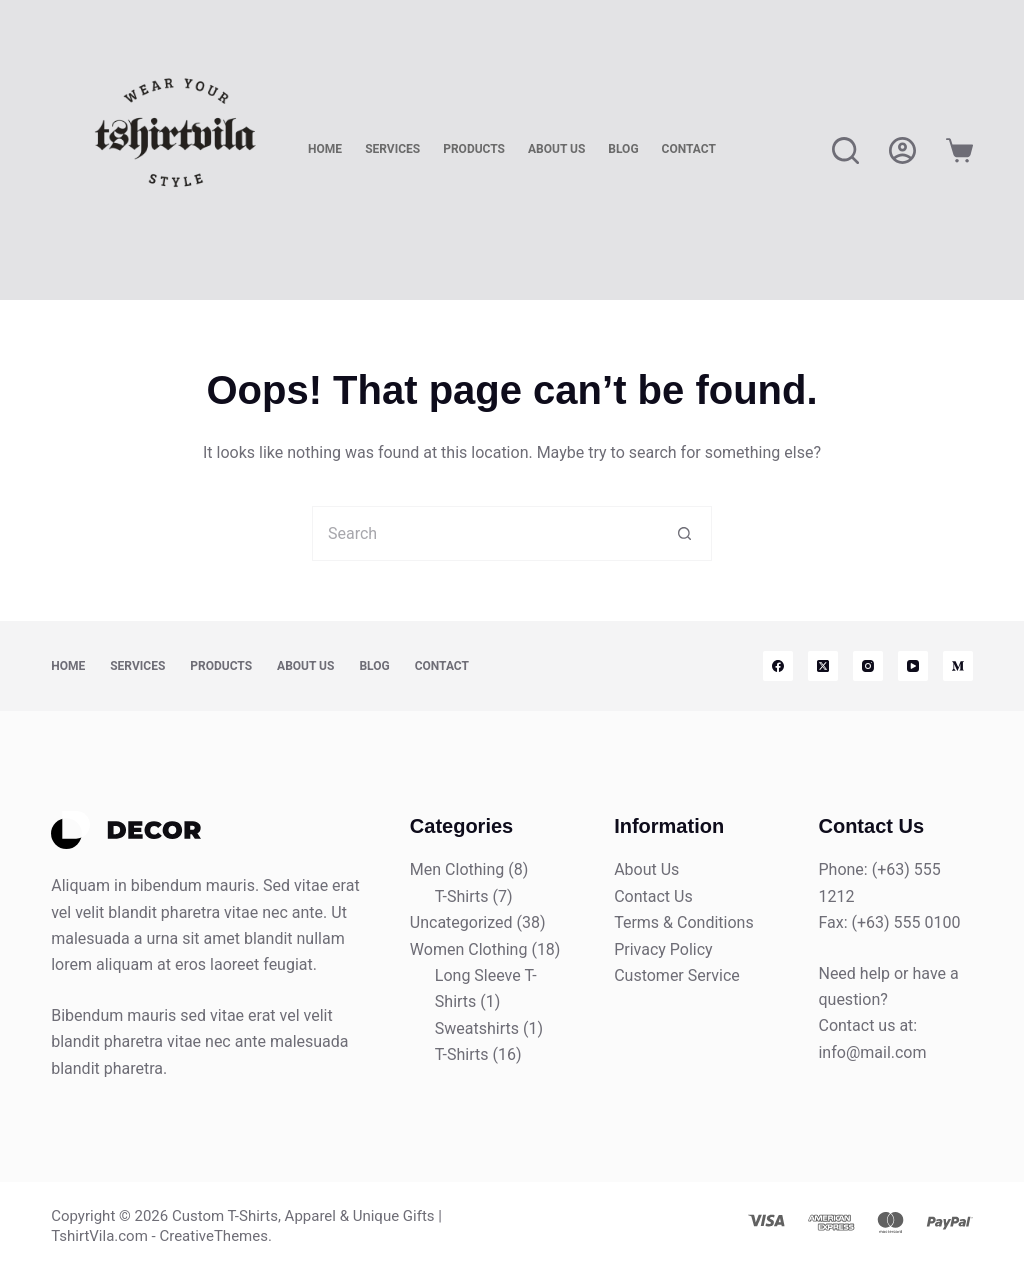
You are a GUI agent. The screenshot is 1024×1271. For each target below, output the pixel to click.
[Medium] (958, 666)
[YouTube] (913, 666)
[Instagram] (868, 666)
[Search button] (684, 533)
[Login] (902, 150)
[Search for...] (484, 533)
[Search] (845, 150)
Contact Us (653, 896)
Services (392, 149)
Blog (623, 149)
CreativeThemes (213, 1236)
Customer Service (677, 975)
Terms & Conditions (684, 922)
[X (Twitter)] (823, 666)
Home (325, 149)
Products (474, 149)
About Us (556, 149)
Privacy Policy (663, 949)
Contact (689, 149)
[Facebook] (778, 666)
